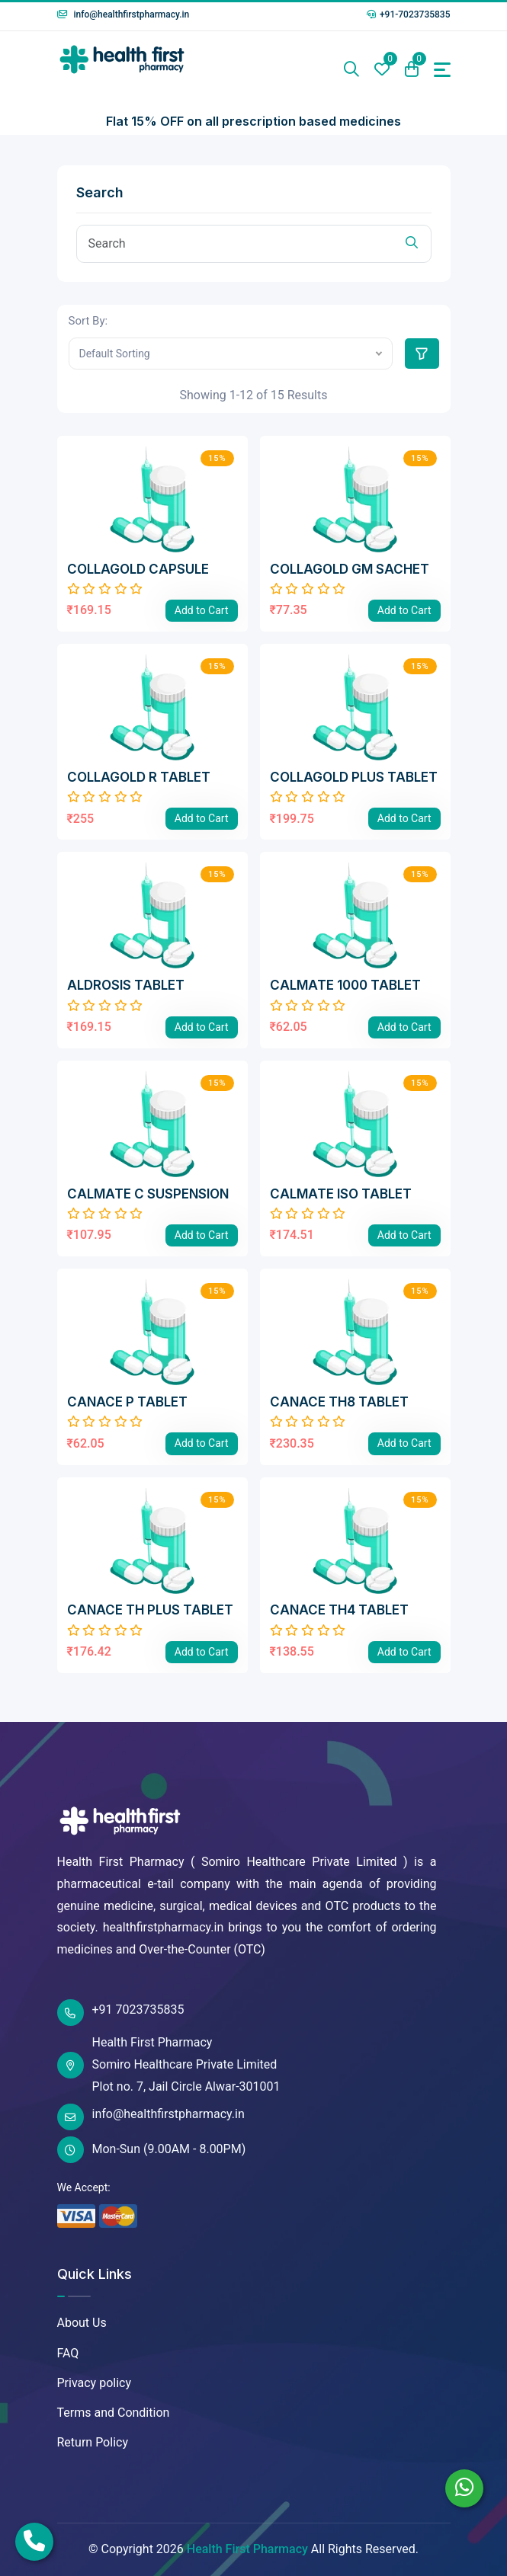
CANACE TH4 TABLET (339, 1610)
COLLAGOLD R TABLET (138, 777)
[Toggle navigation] (442, 69)
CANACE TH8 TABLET (339, 1402)
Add (202, 610)
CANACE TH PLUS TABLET (150, 1610)
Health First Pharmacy (247, 2549)
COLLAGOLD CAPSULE (138, 569)
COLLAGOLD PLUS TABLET (354, 777)
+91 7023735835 (121, 2012)
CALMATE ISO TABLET (341, 1194)
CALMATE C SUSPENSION (148, 1194)
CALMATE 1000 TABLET (345, 985)
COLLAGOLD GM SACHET (349, 569)
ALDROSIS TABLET (126, 985)
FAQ (68, 2353)
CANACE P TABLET (127, 1402)
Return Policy (92, 2442)
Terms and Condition (113, 2412)
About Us (82, 2322)
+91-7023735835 (409, 14)
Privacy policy (94, 2383)
